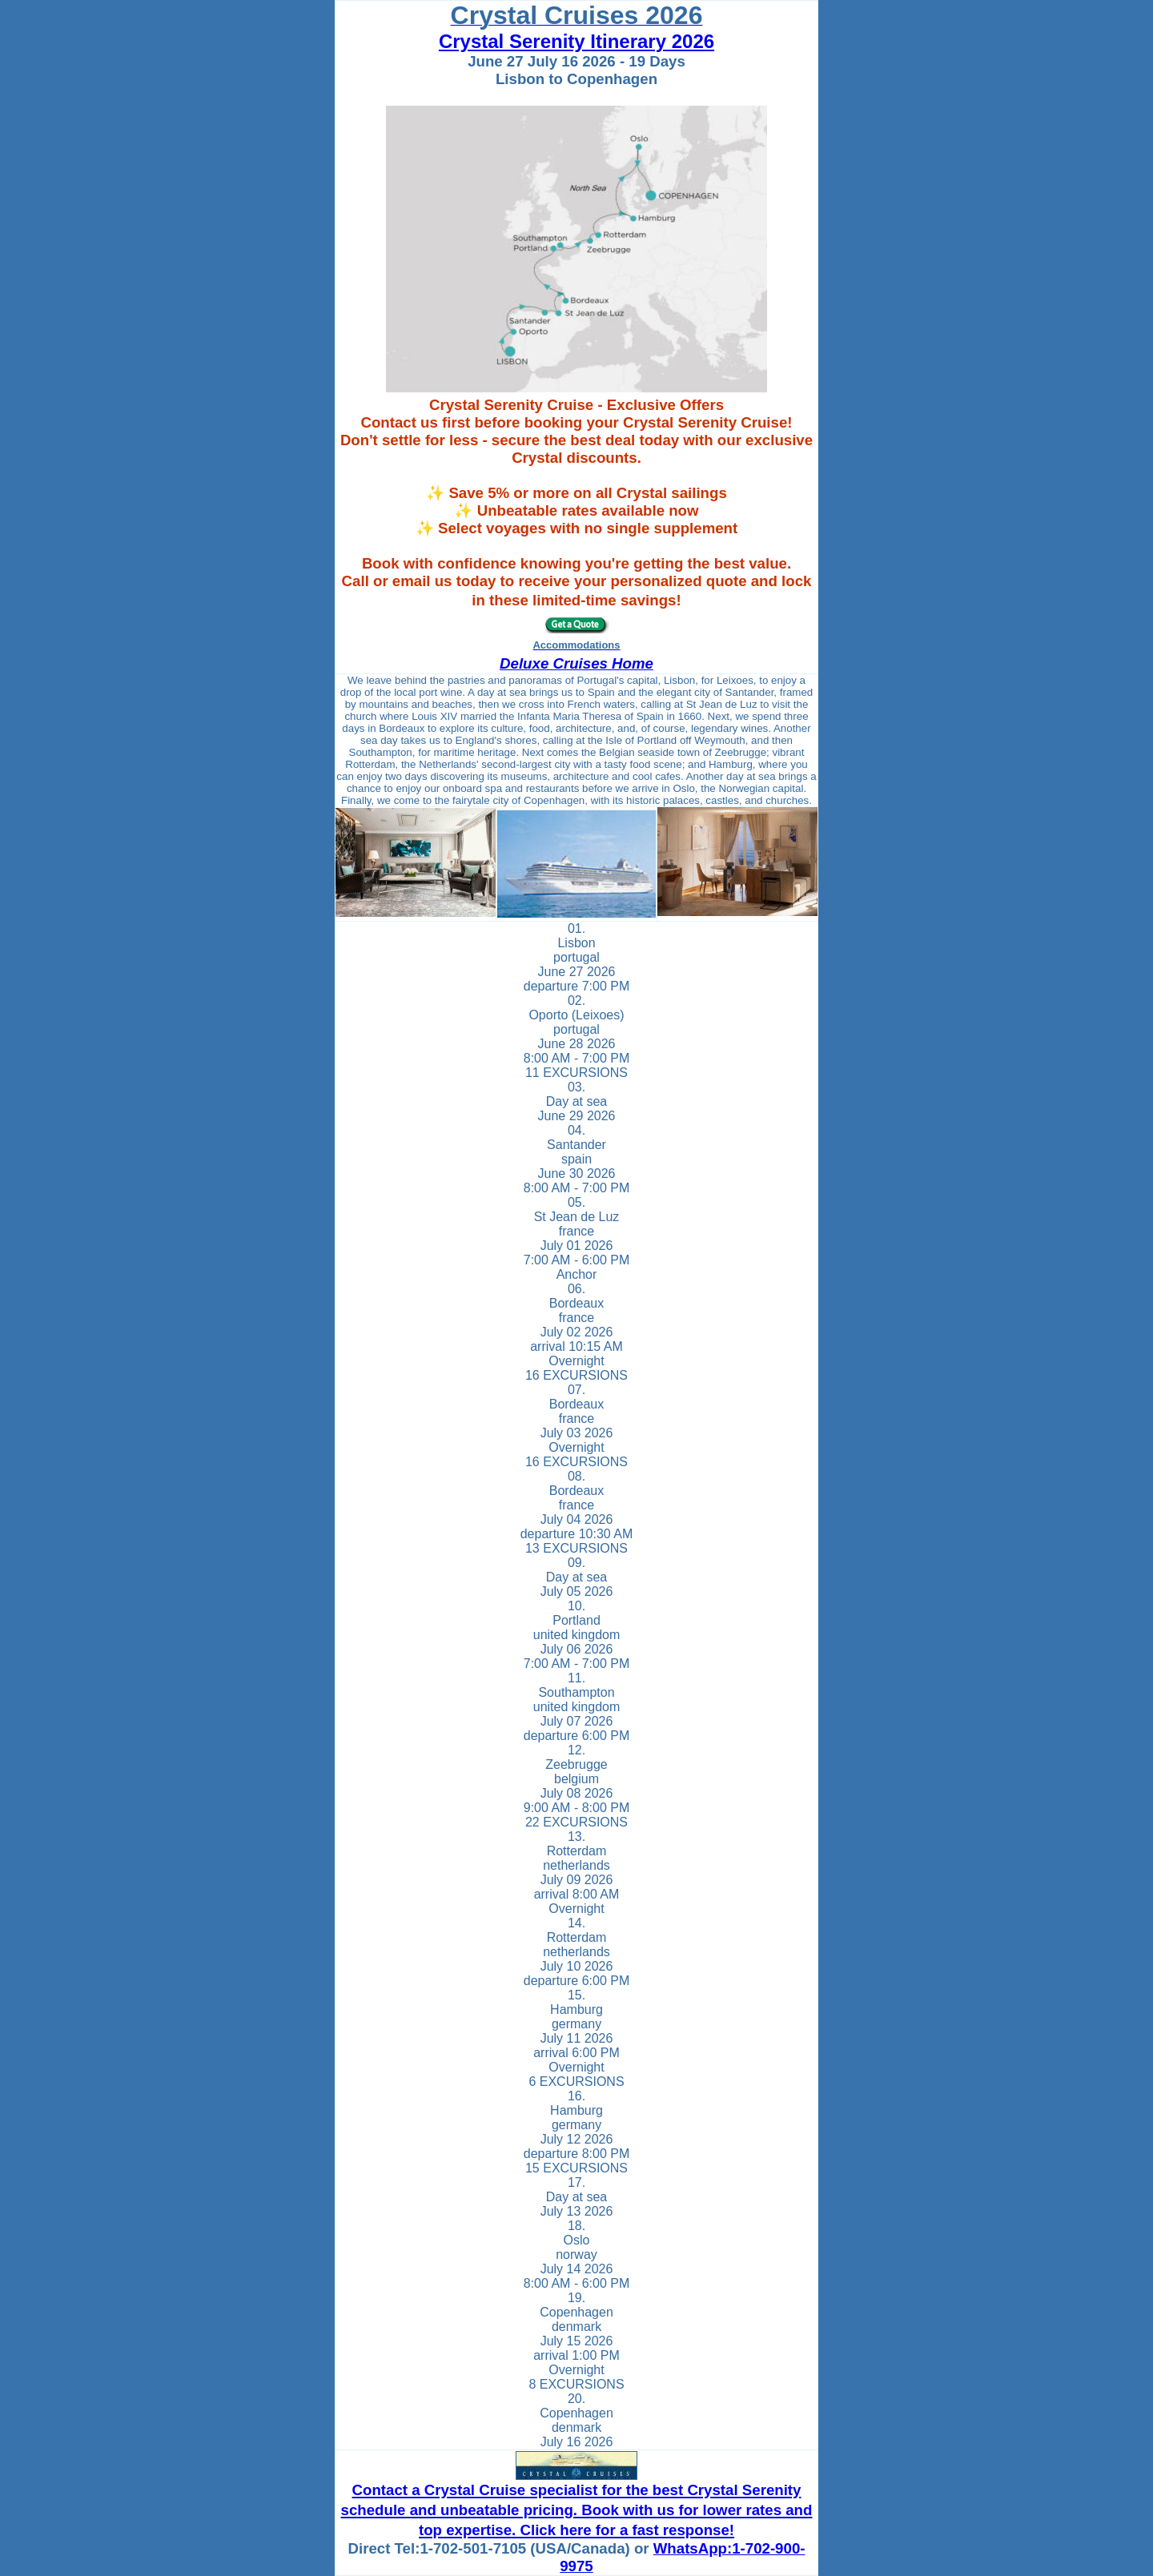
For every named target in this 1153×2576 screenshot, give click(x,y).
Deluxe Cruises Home (576, 663)
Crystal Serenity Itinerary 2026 (576, 41)
